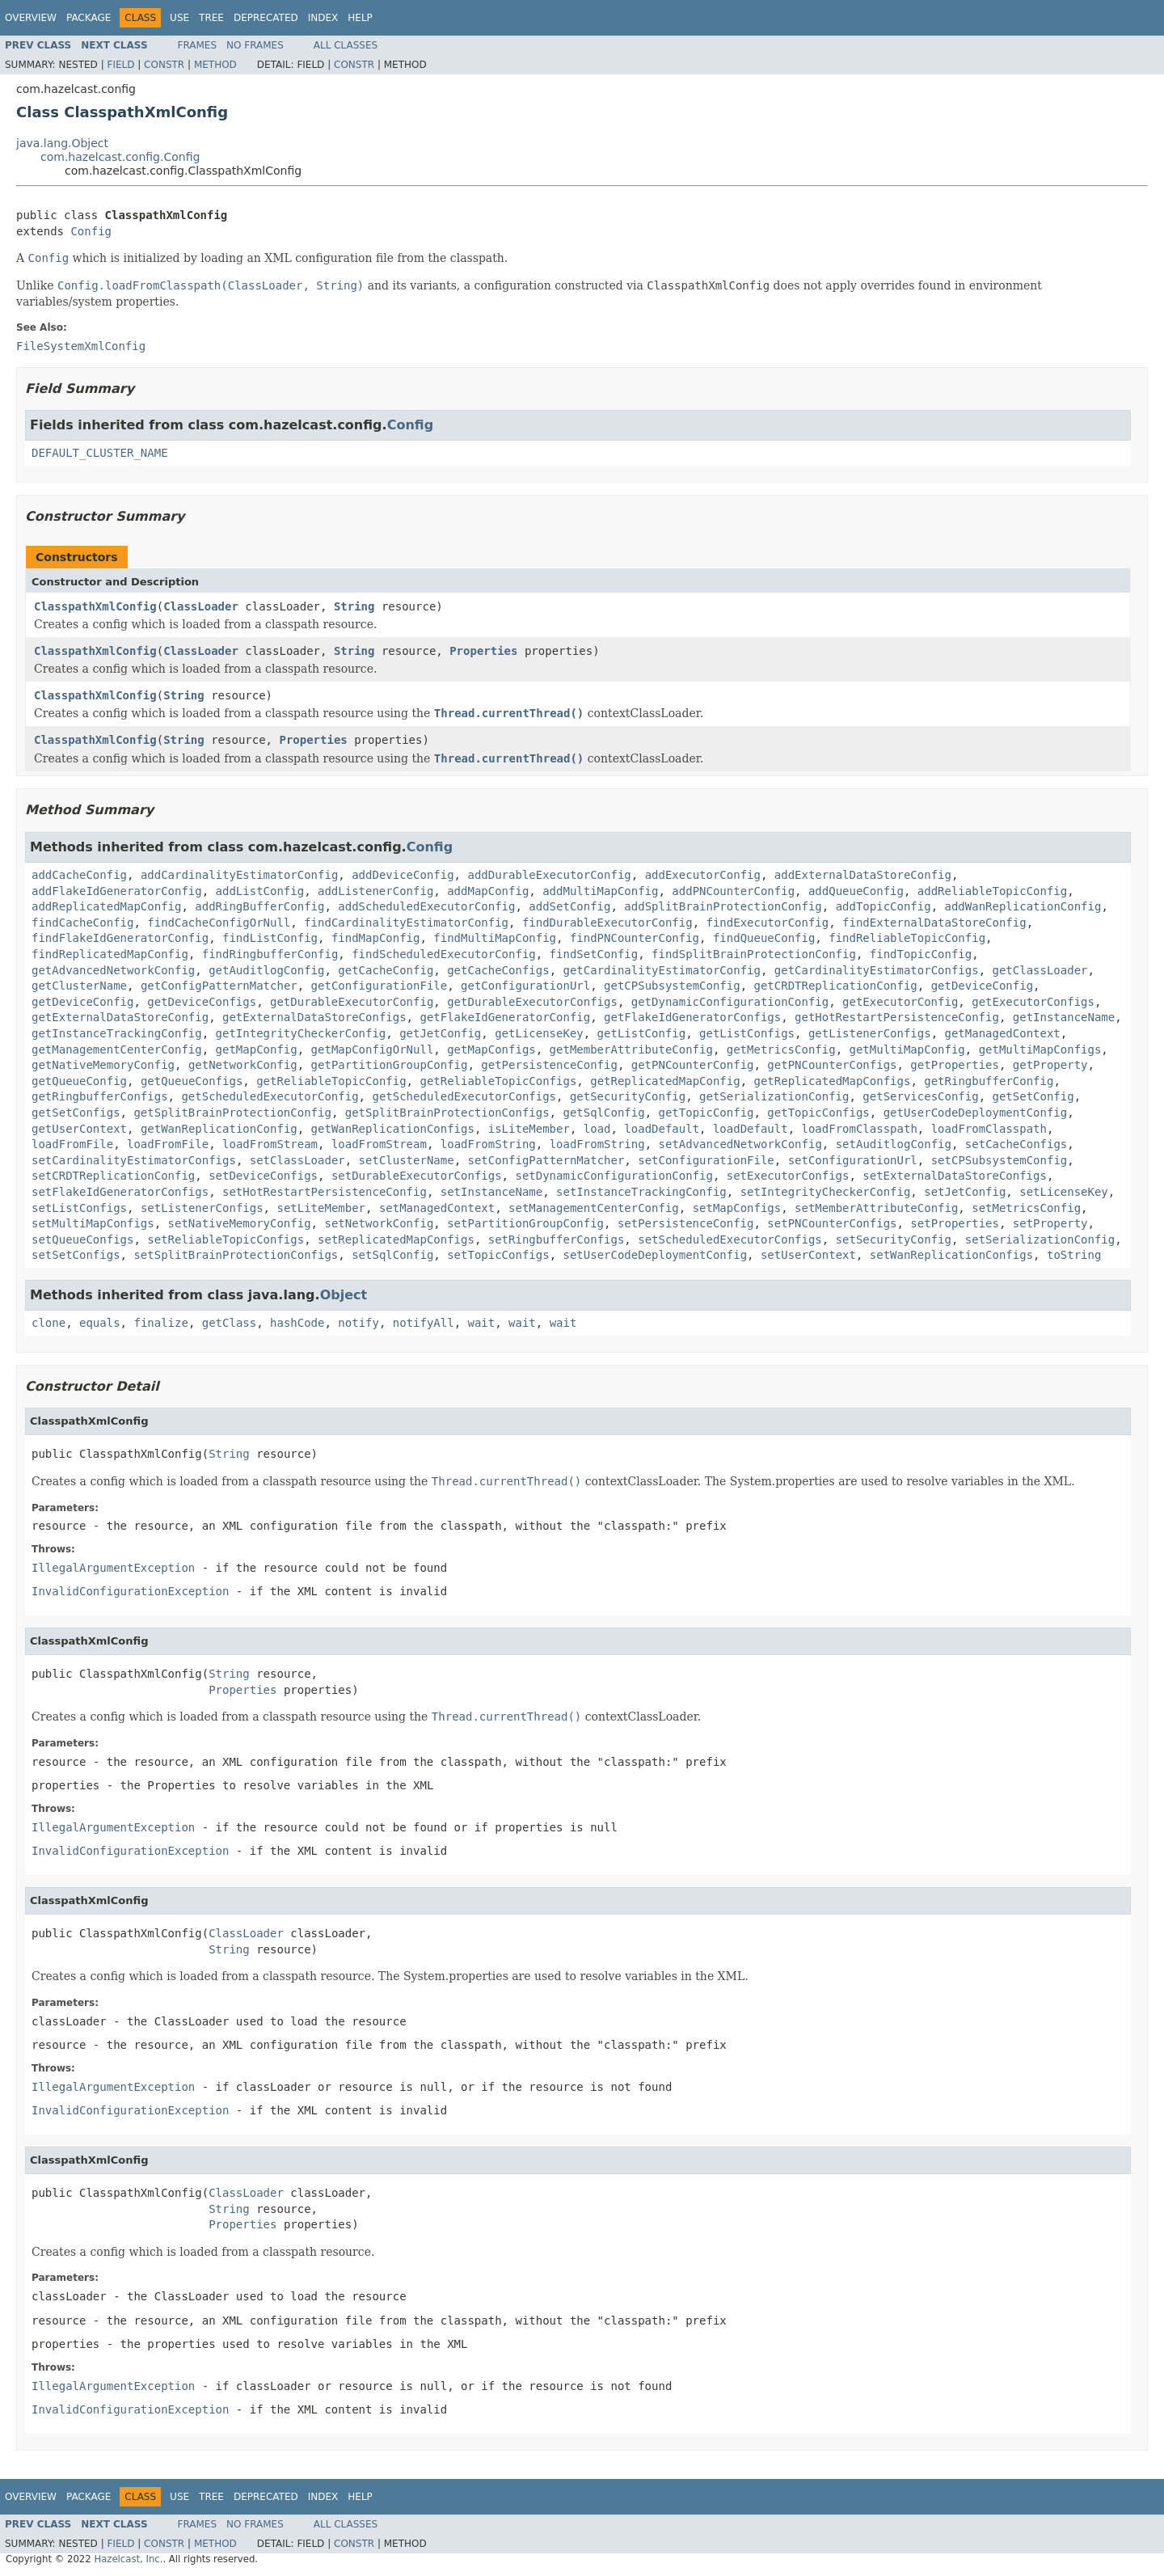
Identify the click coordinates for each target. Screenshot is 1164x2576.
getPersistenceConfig (549, 1064)
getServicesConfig (920, 1096)
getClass (229, 1322)
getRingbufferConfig (988, 1081)
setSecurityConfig (893, 1239)
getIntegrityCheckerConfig (301, 1033)
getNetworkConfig (242, 1064)
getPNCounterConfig (692, 1064)
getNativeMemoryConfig (103, 1064)
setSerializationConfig (1040, 1239)
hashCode (297, 1322)
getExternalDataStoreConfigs (314, 1017)
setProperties (954, 1223)
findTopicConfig (921, 954)
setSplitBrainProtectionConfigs (235, 1254)
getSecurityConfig (627, 1096)
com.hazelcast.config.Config (120, 156)
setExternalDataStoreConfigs (954, 1175)
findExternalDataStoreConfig (934, 922)
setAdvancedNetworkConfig (740, 1144)
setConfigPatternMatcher (545, 1160)
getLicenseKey (539, 1033)
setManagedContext (437, 1207)
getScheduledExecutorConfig (269, 1096)
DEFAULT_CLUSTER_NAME (100, 452)
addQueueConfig (856, 891)
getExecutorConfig (900, 1001)
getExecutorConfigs (1033, 1001)
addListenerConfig (375, 891)
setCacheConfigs (1016, 1144)
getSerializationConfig (774, 1096)
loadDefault (661, 1128)
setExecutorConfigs (788, 1175)
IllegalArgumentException (113, 1567)
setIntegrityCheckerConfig (825, 1191)
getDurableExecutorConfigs (532, 1001)
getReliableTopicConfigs (498, 1081)
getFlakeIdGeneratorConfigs (692, 1017)
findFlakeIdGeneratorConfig (120, 937)
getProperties (954, 1064)
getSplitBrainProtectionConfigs (447, 1112)
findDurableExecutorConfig (607, 922)
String (354, 606)
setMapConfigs (737, 1207)
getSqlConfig (603, 1112)
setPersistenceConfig (686, 1223)
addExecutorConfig (703, 874)
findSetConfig (594, 954)
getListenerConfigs (869, 1033)
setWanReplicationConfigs (951, 1254)
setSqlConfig (392, 1254)
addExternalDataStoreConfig (862, 874)
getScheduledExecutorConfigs (464, 1096)
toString (1074, 1254)
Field (120, 64)
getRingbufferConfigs (100, 1096)
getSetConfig (1033, 1096)
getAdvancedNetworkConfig (113, 970)
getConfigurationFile (379, 985)
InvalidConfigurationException (130, 1591)
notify (358, 1322)
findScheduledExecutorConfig (444, 954)
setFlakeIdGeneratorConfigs (120, 1191)
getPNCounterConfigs (831, 1064)
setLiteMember (320, 1207)
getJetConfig (440, 1033)
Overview (31, 17)
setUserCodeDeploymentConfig (655, 1254)
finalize (160, 1322)
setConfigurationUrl (852, 1160)
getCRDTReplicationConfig (835, 985)
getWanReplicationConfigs (392, 1128)
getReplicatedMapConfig (665, 1081)
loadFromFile (72, 1144)
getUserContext (79, 1128)
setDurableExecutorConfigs (416, 1175)
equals (99, 1322)
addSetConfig (569, 906)
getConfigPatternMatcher (219, 985)
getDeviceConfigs (201, 1001)
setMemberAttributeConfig (876, 1207)
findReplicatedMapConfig (110, 954)
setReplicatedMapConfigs (396, 1239)
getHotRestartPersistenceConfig (897, 1017)
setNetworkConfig (378, 1223)
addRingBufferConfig (259, 906)
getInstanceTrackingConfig (117, 1033)
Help (360, 17)
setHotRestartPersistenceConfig (324, 1191)
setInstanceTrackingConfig (641, 1191)
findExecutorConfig (767, 922)
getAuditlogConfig (266, 970)
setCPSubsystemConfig (999, 1160)
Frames (197, 45)
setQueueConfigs (82, 1239)
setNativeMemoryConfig (239, 1223)
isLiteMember (529, 1128)
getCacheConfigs (498, 970)
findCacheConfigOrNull (218, 922)
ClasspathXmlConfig (95, 606)
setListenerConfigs (202, 1207)
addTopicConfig (883, 906)
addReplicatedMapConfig (106, 906)
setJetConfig (965, 1191)
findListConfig (270, 937)
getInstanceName (1064, 1017)
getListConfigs (747, 1033)
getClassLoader (1040, 970)
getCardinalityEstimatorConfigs (876, 970)
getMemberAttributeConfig (631, 1049)
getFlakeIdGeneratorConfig (505, 1017)
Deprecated (266, 17)
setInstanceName (491, 1191)
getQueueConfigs (191, 1081)
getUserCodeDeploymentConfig (976, 1112)
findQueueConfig (764, 937)
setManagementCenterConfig (593, 1207)
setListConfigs (79, 1207)
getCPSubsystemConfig (672, 985)
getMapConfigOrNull (372, 1049)
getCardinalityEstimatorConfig (661, 970)
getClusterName (79, 985)
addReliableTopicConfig (992, 891)
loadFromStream (270, 1144)
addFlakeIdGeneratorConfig (117, 891)
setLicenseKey (1063, 1191)
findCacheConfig (82, 922)
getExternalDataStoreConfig (120, 1017)
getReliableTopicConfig (331, 1081)
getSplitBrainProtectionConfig (232, 1112)
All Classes (345, 45)
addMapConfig (488, 891)
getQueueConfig (79, 1081)
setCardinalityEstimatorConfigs (134, 1160)
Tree (211, 17)
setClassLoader (297, 1160)
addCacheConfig (79, 874)
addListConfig (260, 891)
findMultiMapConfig (494, 937)
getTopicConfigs (818, 1112)
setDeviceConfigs (263, 1175)
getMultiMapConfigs (1040, 1049)
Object (344, 1295)
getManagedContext (1003, 1033)
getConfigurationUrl (525, 985)
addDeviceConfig (402, 874)
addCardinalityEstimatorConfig (239, 874)
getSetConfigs (76, 1112)
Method (215, 64)
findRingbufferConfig (270, 954)
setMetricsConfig (1026, 1207)
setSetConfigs (76, 1254)
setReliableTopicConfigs (225, 1239)
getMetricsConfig (781, 1049)
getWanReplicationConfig (219, 1128)
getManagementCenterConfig (117, 1049)
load (597, 1128)
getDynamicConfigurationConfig (730, 1001)
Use (179, 17)
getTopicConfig (705, 1112)
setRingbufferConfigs (556, 1239)
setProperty (1050, 1223)
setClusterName (406, 1160)
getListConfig (641, 1033)
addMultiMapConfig (600, 891)
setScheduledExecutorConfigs (730, 1239)
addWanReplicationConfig (1023, 906)
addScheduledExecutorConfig (426, 906)
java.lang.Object (62, 143)
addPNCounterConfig (733, 891)
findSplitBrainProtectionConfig (754, 954)
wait (482, 1322)
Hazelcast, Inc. (128, 2559)
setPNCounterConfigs (831, 1223)
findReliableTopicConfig (907, 937)
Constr (164, 64)
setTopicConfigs (498, 1254)
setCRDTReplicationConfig (113, 1175)
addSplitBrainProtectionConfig (722, 906)
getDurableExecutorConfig (351, 1001)
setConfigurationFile (706, 1160)
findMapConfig (375, 937)
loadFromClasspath (859, 1128)
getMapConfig (256, 1049)
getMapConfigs (491, 1049)
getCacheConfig (385, 970)
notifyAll (423, 1322)
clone (48, 1322)
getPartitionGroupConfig (389, 1064)
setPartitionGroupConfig (525, 1223)
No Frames (255, 45)
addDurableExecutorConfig (548, 874)
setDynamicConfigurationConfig (613, 1175)
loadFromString (488, 1144)
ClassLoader (200, 606)
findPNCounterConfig (634, 937)
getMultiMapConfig (906, 1049)
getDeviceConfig (982, 985)
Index (323, 17)
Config (91, 231)
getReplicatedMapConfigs (832, 1081)
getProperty (1050, 1064)
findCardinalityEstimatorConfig (406, 922)
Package (88, 17)
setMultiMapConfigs (93, 1223)
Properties (483, 650)
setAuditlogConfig (893, 1144)
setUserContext (808, 1254)
